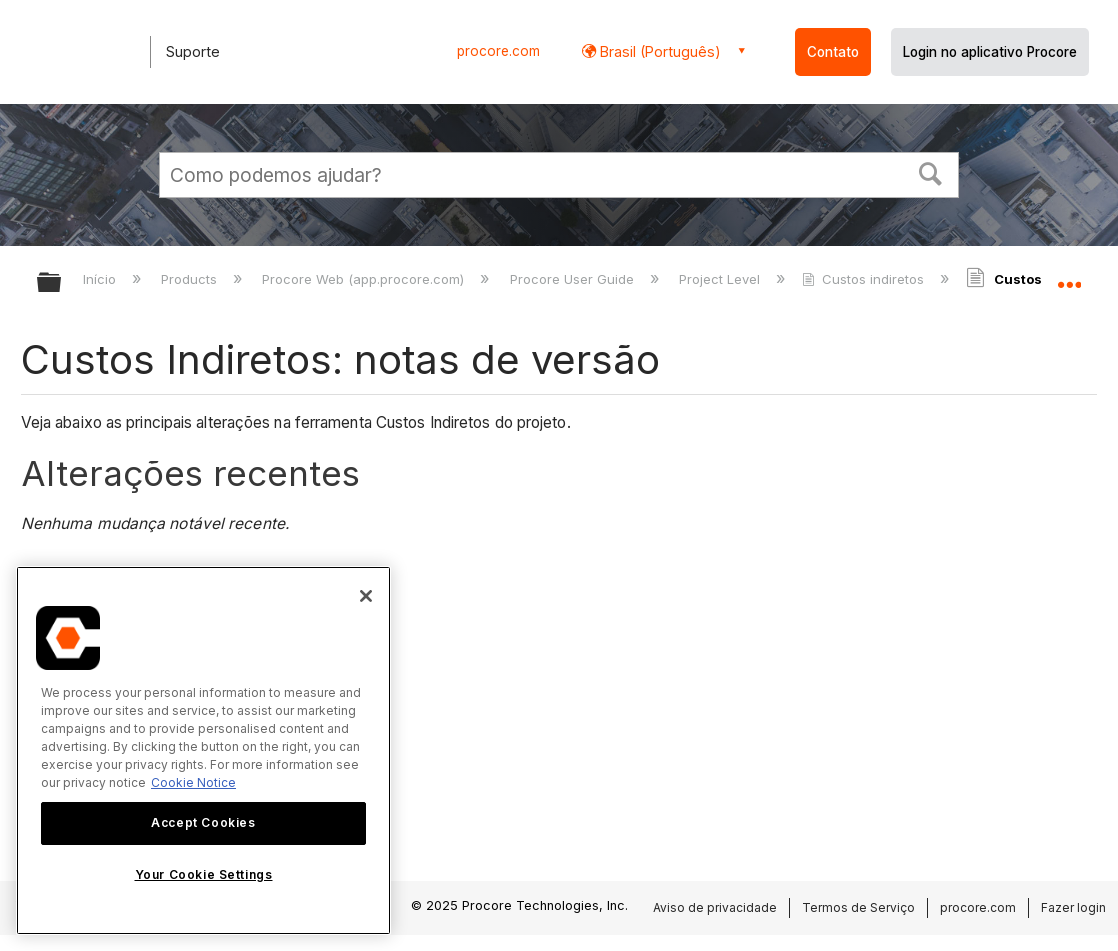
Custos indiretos (865, 279)
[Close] (366, 596)
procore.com (498, 51)
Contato (833, 52)
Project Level (721, 279)
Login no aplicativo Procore (990, 52)
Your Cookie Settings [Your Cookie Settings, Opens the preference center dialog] (204, 874)
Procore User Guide (574, 279)
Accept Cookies (203, 822)
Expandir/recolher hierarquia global (62, 283)
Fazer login (1073, 907)
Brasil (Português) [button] (658, 51)
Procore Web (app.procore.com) (365, 279)
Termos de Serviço (858, 907)
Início (101, 279)
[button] (931, 172)
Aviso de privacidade (715, 907)
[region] (203, 750)
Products (191, 279)
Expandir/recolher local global (1069, 276)
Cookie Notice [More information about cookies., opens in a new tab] (193, 782)
